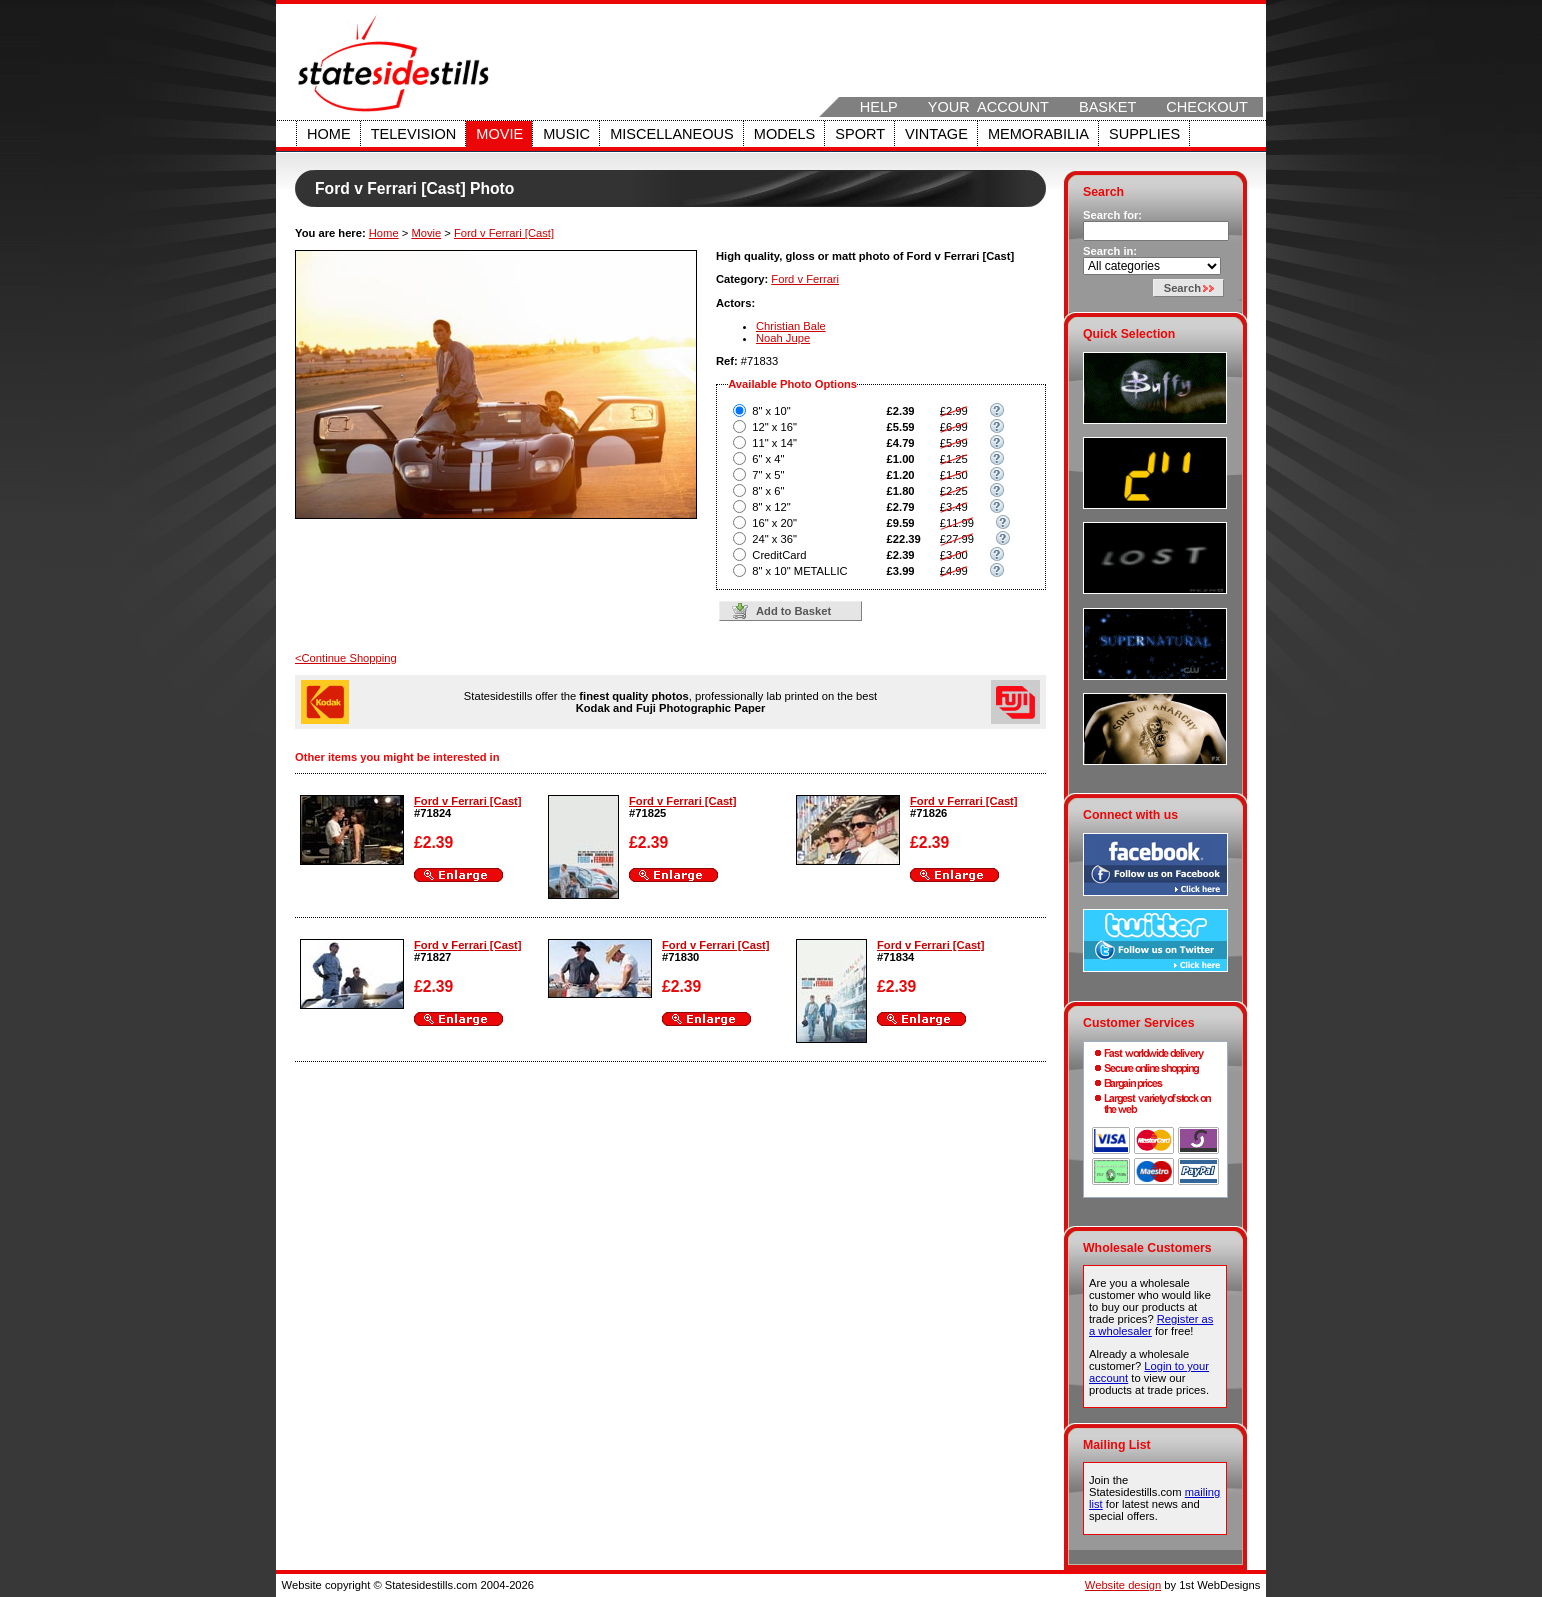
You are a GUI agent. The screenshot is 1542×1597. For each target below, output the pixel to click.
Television (414, 134)
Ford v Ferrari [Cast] (504, 233)
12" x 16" (774, 427)
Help (879, 107)
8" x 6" (768, 491)
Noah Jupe (783, 338)
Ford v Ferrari (805, 279)
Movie (499, 134)
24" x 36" (774, 539)
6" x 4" (768, 459)
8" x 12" (771, 507)
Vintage (936, 134)
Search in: (1110, 251)
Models (784, 134)
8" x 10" (771, 411)
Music (566, 134)
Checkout (1207, 107)
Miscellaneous (672, 134)
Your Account (988, 107)
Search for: (1112, 215)
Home (329, 134)
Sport (860, 134)
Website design (1123, 1585)
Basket (1107, 107)
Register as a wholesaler (1151, 1325)
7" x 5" (768, 475)
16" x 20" (774, 523)
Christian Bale (791, 326)
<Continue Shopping (346, 658)
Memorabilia (1038, 134)
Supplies (1144, 134)
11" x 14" (774, 443)
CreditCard (779, 555)
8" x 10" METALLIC (799, 571)
